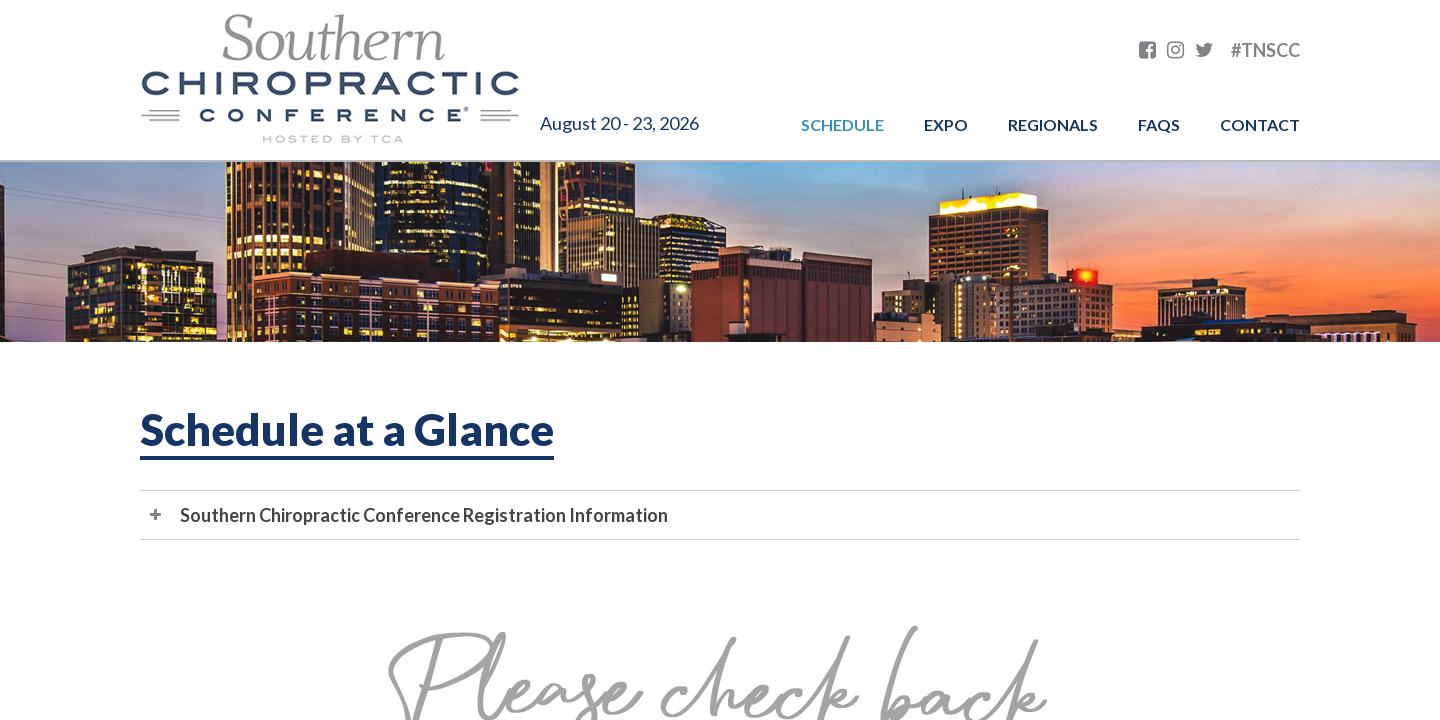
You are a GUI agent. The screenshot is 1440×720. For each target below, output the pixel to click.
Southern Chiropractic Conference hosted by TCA (330, 80)
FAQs (1159, 124)
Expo (946, 124)
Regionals (1053, 124)
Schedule (842, 124)
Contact (1260, 124)
